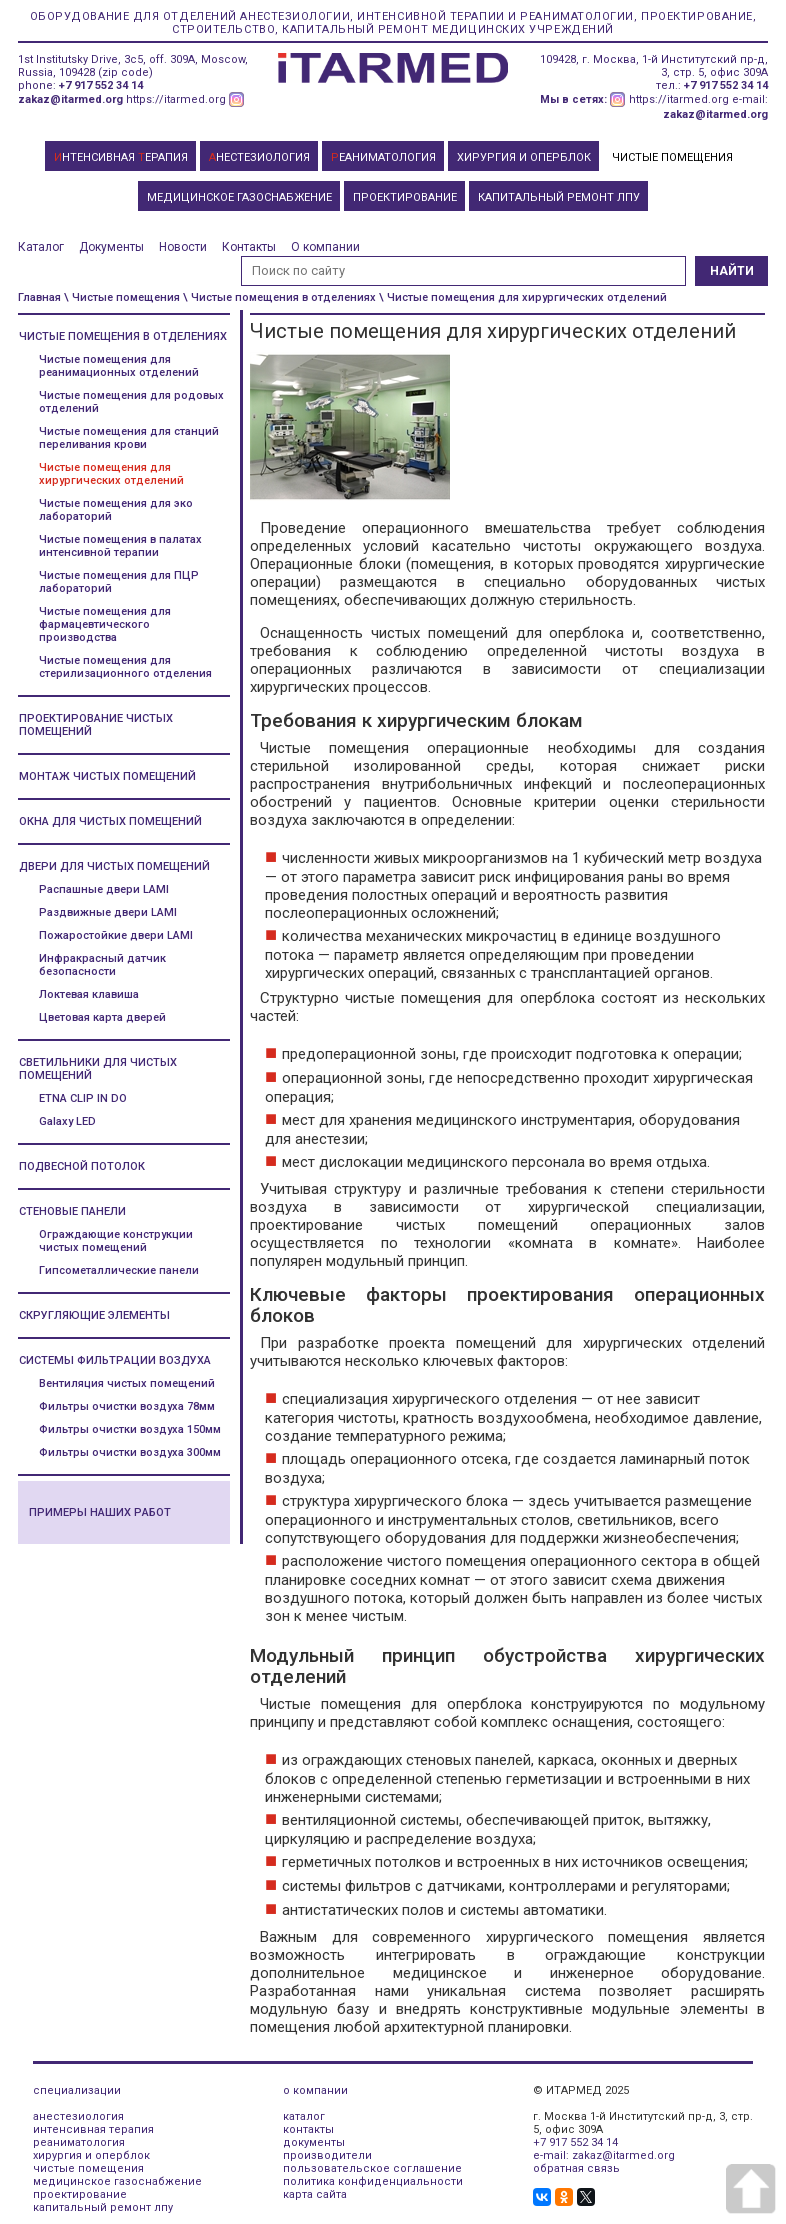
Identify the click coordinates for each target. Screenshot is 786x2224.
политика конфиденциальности (373, 2181)
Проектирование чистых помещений (96, 725)
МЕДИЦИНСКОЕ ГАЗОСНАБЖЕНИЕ (239, 197)
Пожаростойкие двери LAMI (116, 935)
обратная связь (576, 2168)
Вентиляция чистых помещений (127, 1383)
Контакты (249, 247)
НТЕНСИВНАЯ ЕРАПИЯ (121, 157)
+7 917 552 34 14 (101, 85)
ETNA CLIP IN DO (83, 1098)
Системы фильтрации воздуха (115, 1360)
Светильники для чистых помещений (98, 1069)
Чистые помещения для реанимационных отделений (119, 366)
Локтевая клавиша (89, 994)
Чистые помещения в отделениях (123, 336)
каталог (304, 2116)
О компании (325, 247)
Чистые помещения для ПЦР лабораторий (119, 582)
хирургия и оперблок (91, 2155)
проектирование (80, 2194)
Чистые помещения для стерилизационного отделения (125, 667)
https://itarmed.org (176, 99)
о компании (315, 2090)
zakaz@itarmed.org (70, 99)
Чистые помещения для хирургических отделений (111, 474)
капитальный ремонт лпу (103, 2207)
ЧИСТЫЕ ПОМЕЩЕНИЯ (672, 157)
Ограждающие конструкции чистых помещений (116, 1241)
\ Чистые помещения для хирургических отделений (523, 297)
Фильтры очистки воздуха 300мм (130, 1452)
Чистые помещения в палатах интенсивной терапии (120, 546)
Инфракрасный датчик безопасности (102, 965)
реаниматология (79, 2142)
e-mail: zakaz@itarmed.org (604, 2155)
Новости (183, 247)
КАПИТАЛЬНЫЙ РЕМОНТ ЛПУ (559, 197)
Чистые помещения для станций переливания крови (129, 438)
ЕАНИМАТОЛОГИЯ (383, 157)
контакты (308, 2129)
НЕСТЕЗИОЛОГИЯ (259, 157)
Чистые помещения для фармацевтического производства (105, 624)
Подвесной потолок (82, 1166)
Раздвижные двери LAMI (108, 912)
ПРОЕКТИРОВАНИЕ (405, 197)
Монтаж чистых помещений (107, 776)
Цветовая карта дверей (102, 1017)
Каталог (41, 247)
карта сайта (315, 2194)
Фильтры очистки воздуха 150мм (130, 1429)
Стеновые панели (72, 1211)
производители (327, 2155)
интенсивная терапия (93, 2129)
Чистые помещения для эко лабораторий (116, 510)
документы (314, 2142)
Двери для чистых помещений (114, 866)
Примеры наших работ (100, 1512)
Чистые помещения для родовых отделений (131, 402)
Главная (39, 297)
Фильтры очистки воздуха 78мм (127, 1406)
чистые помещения (88, 2168)
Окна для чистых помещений (110, 821)
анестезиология (78, 2116)
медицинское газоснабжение (117, 2181)
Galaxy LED (67, 1121)
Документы (111, 247)
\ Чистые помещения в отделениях (279, 297)
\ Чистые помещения (122, 297)
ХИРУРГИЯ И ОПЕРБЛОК (524, 157)
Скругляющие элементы (94, 1315)
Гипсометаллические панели (119, 1270)
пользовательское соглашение (372, 2168)
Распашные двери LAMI (104, 889)
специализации (77, 2090)
